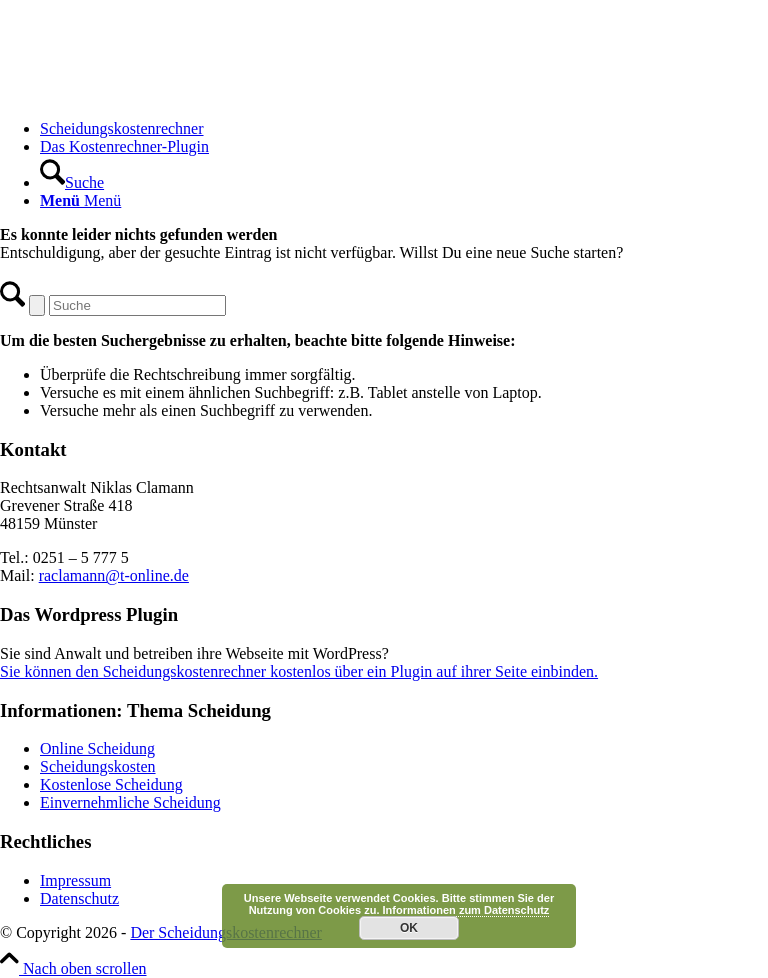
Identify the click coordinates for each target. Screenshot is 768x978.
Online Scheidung (97, 748)
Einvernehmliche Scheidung (130, 802)
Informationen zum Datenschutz (466, 910)
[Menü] (80, 200)
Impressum (75, 880)
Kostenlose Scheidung (111, 784)
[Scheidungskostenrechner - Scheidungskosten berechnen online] (150, 94)
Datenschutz (79, 898)
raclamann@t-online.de (114, 575)
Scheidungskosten (98, 766)
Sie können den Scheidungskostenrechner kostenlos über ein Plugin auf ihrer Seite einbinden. (299, 671)
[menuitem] (404, 129)
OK (409, 928)
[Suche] (72, 182)
